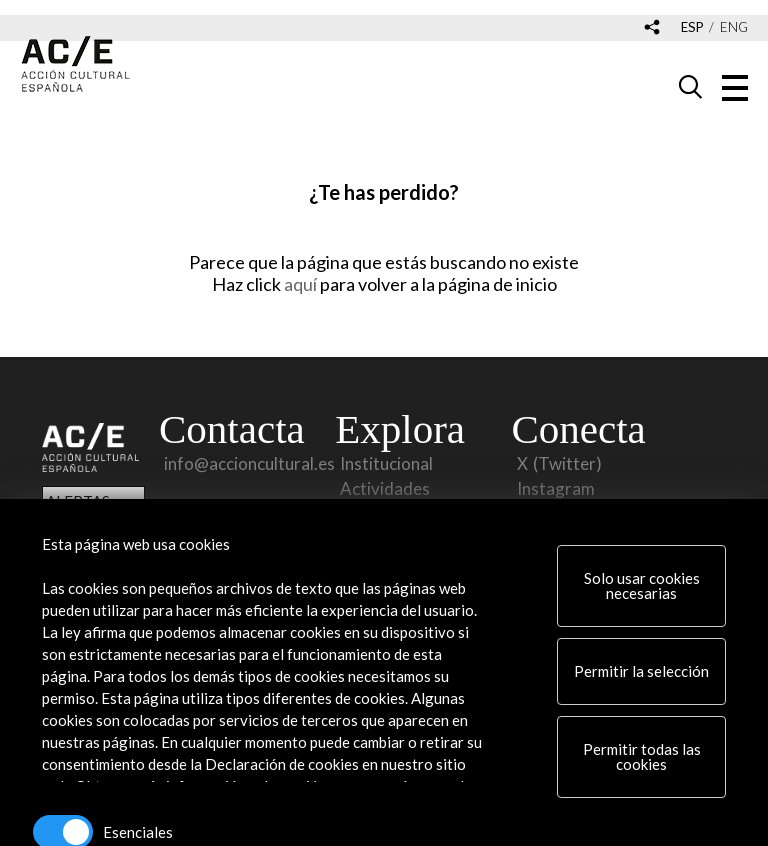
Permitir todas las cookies (642, 756)
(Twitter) (567, 464)
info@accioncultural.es (249, 464)
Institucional (386, 464)
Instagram (556, 489)
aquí (302, 284)
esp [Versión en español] (692, 27)
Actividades (385, 489)
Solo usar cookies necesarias (642, 585)
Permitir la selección (641, 671)
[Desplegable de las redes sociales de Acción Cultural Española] (652, 28)
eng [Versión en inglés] (734, 27)
